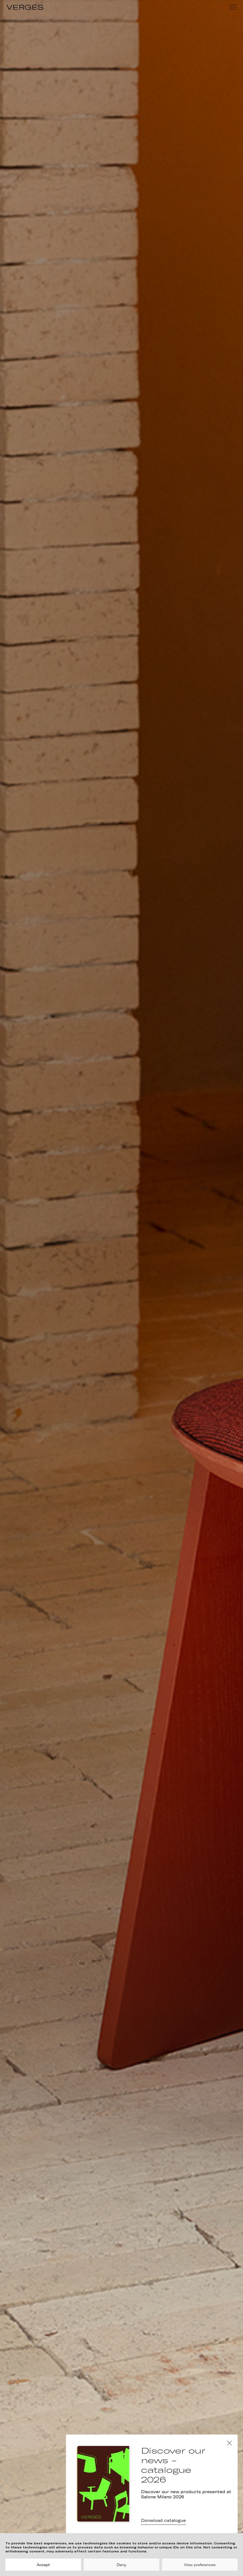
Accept (43, 2565)
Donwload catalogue (163, 2520)
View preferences (200, 2565)
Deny (121, 2565)
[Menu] (232, 7)
